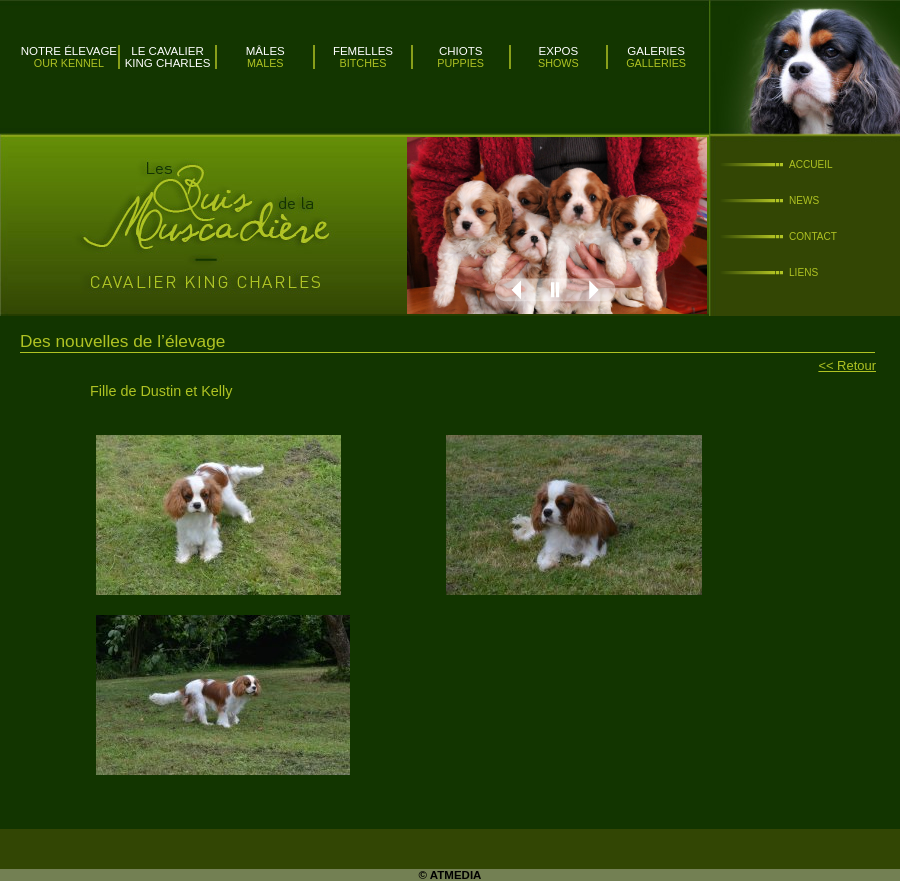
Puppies (460, 63)
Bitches (363, 63)
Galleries (656, 63)
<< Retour (847, 365)
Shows (558, 63)
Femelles (363, 51)
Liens (803, 272)
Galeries (656, 51)
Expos (559, 51)
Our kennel (69, 63)
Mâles (265, 51)
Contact (813, 236)
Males (265, 63)
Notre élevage (69, 51)
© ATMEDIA (450, 875)
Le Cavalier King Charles (168, 57)
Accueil (811, 164)
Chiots (461, 51)
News (804, 200)
